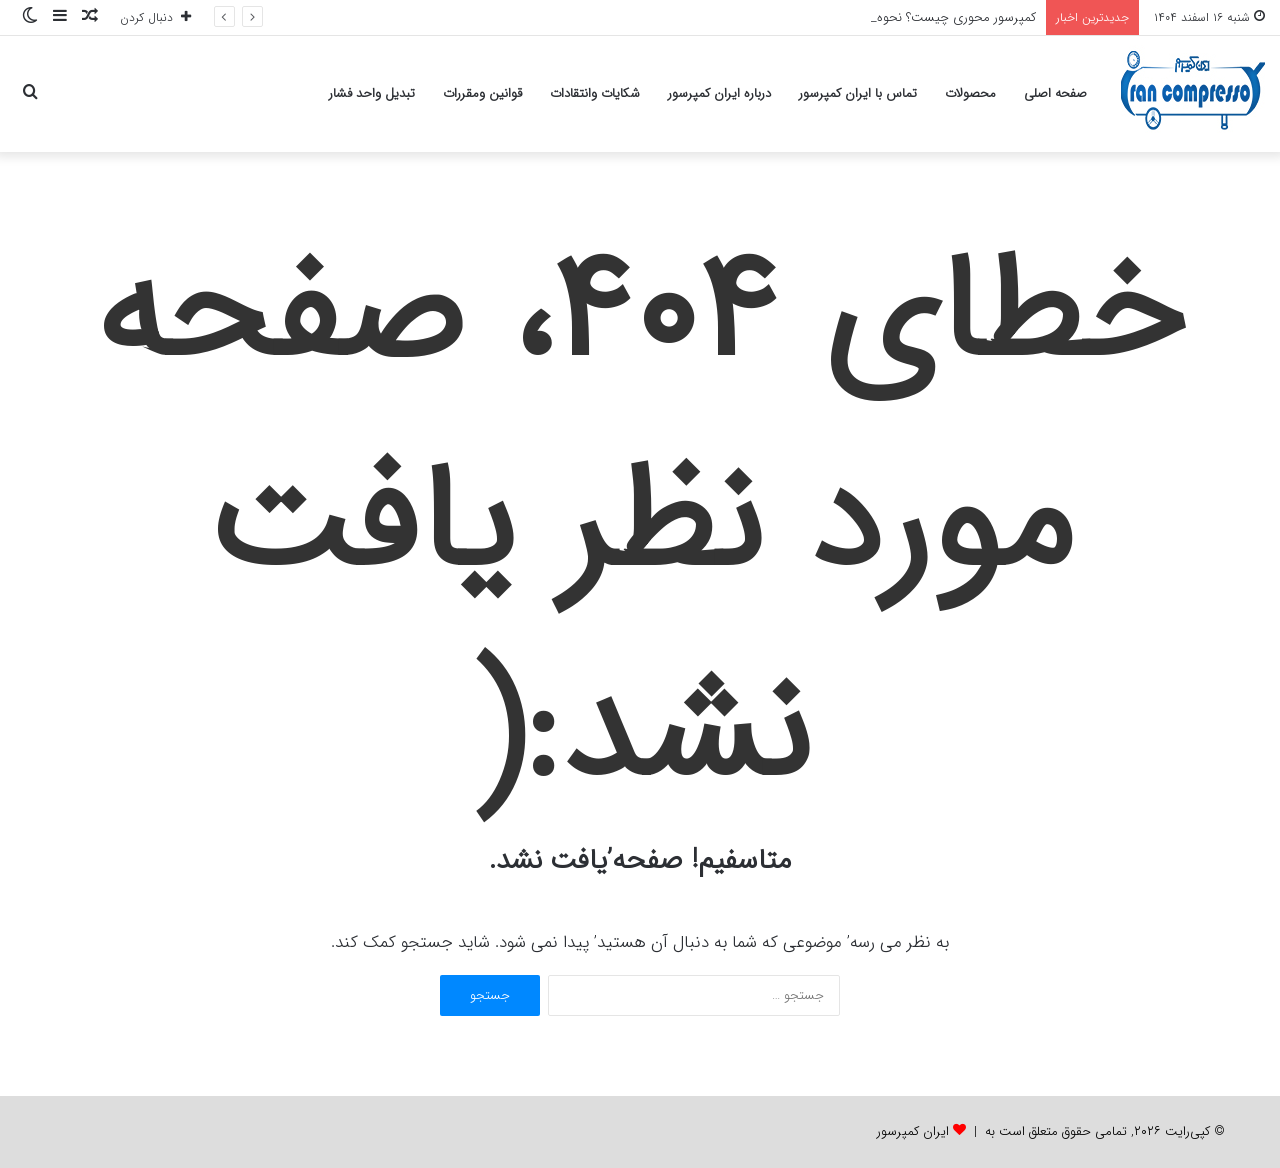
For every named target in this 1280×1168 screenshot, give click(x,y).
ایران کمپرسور (913, 1131)
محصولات (970, 93)
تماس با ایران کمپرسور (858, 93)
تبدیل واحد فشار (372, 93)
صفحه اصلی (1055, 93)
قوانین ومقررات (482, 93)
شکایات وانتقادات (595, 93)
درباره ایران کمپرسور (719, 93)
